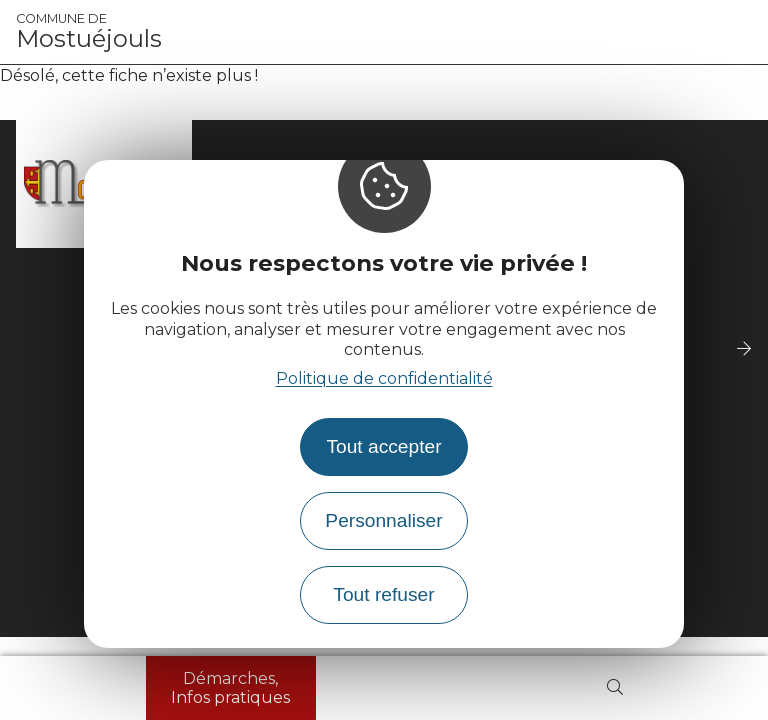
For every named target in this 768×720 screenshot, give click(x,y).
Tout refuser (383, 594)
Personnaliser (383, 520)
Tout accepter (383, 446)
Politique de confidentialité (384, 378)
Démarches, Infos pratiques (230, 688)
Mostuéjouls (89, 32)
